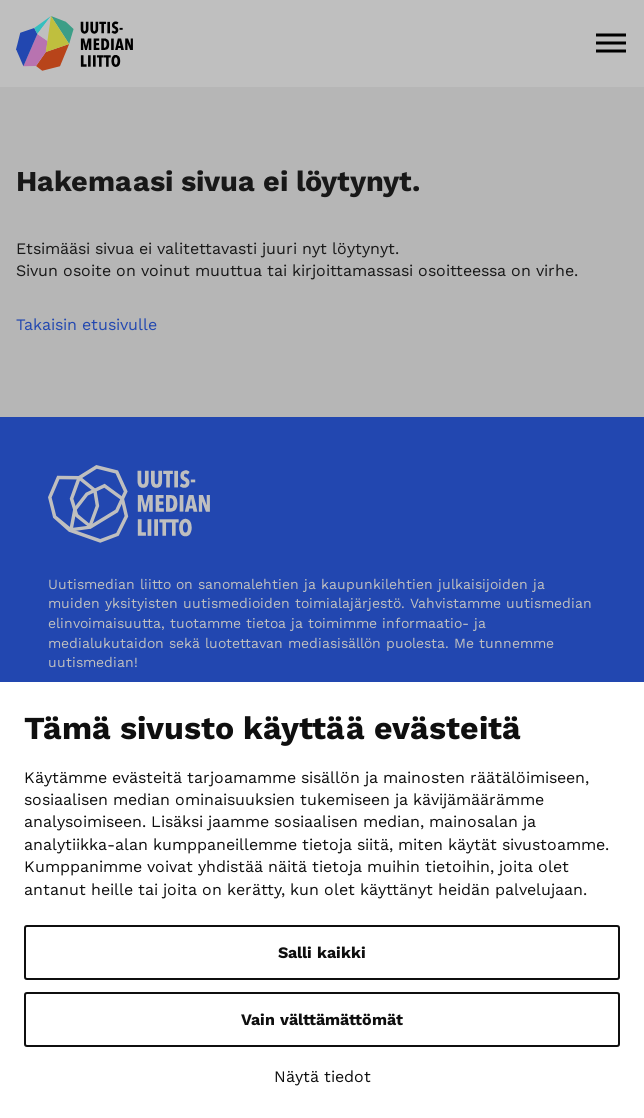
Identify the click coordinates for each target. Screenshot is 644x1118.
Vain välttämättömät (322, 1019)
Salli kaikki (322, 952)
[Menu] (611, 43)
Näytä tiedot (322, 1076)
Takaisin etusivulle (86, 324)
